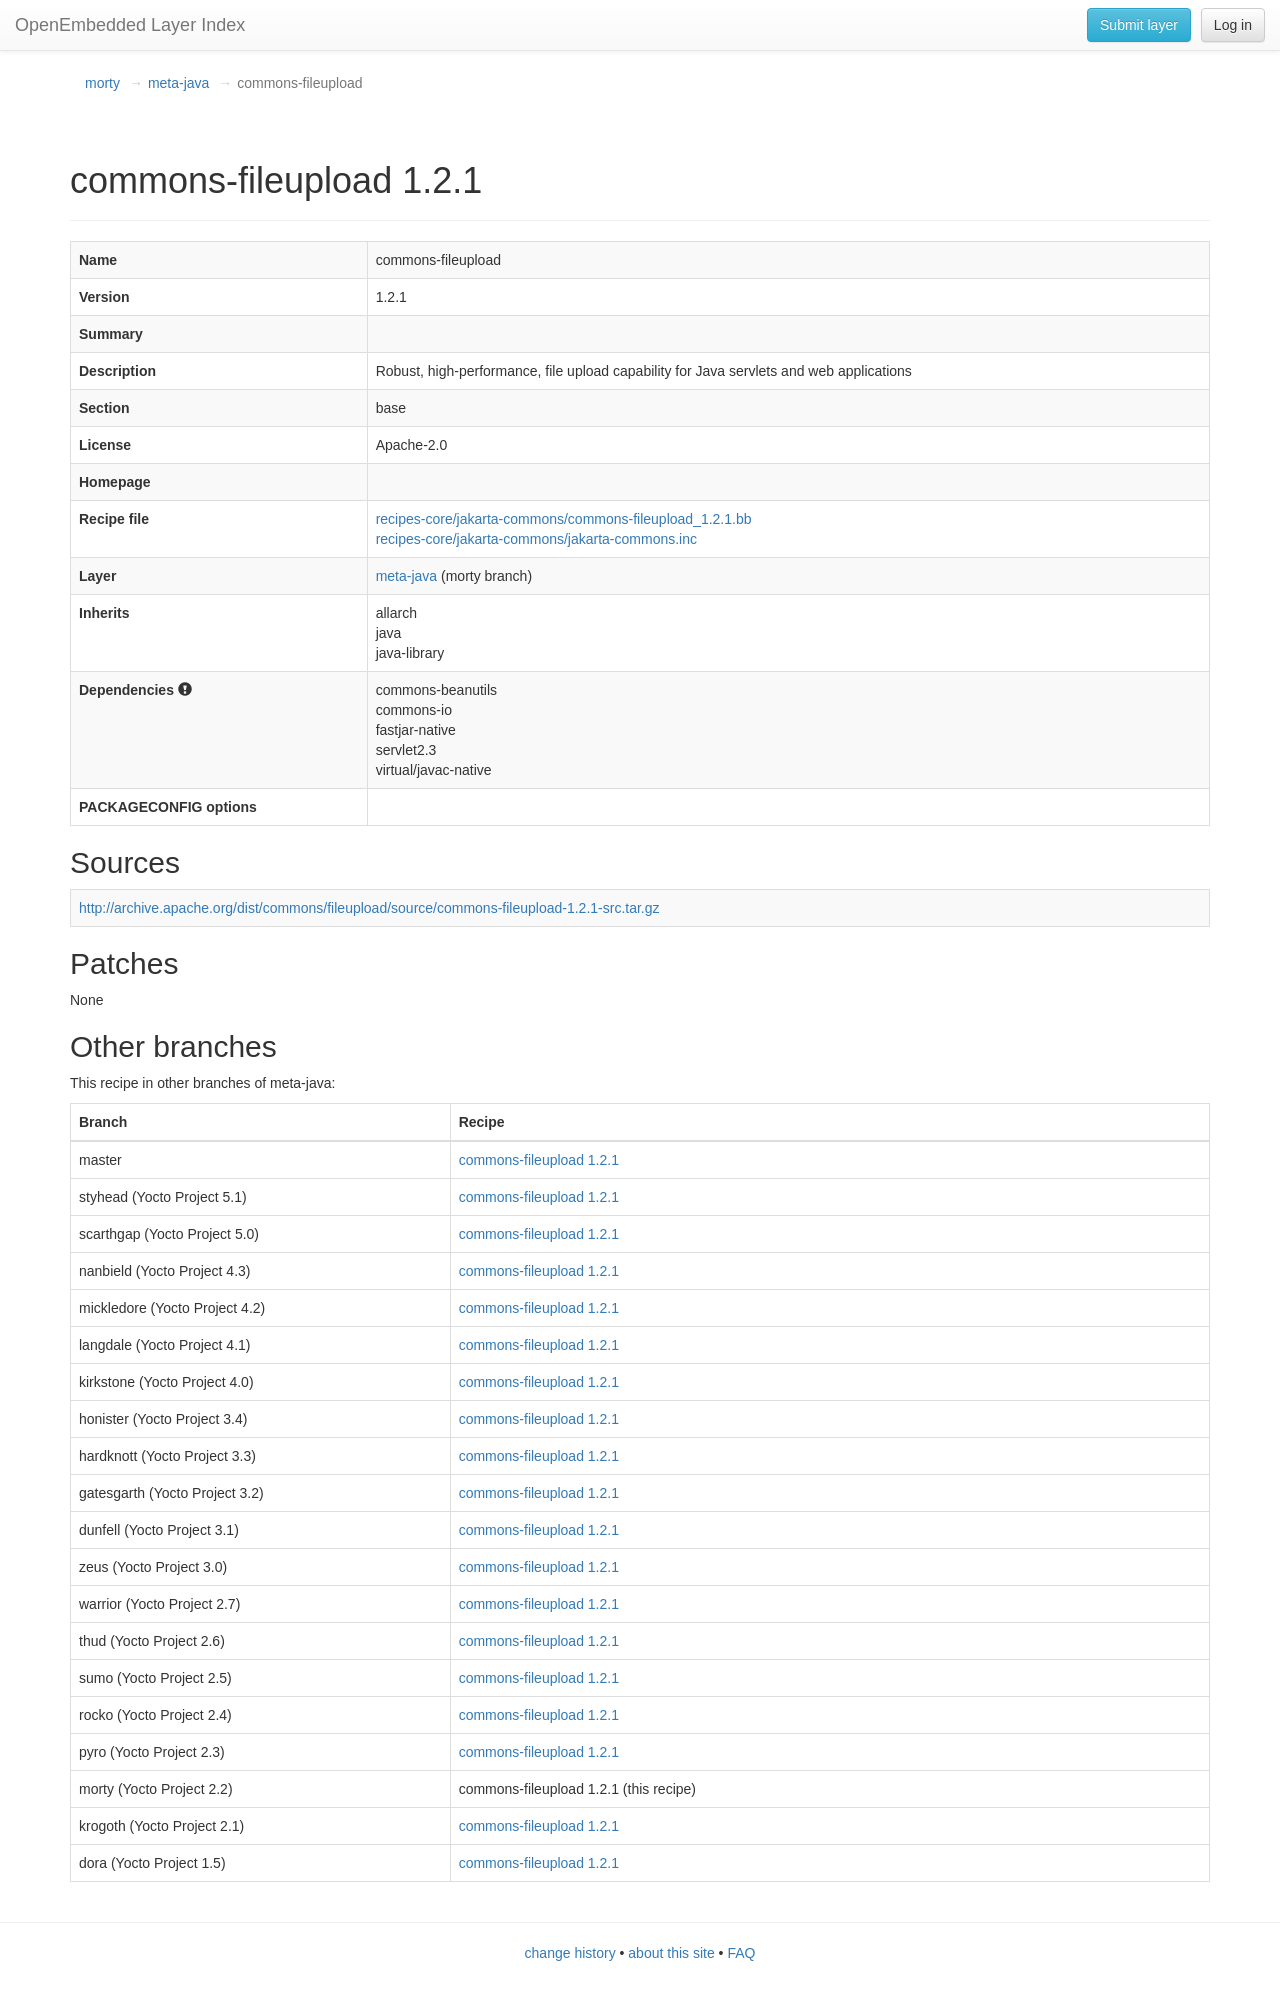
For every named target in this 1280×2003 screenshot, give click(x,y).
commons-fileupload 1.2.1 (539, 1160)
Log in (1233, 25)
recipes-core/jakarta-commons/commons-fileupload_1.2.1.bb (564, 519)
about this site (671, 1953)
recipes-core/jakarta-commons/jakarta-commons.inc (536, 539)
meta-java (178, 83)
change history (570, 1953)
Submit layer (1139, 25)
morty (102, 83)
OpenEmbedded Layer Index (130, 25)
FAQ (741, 1953)
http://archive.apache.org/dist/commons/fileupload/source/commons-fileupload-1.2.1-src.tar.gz (369, 908)
